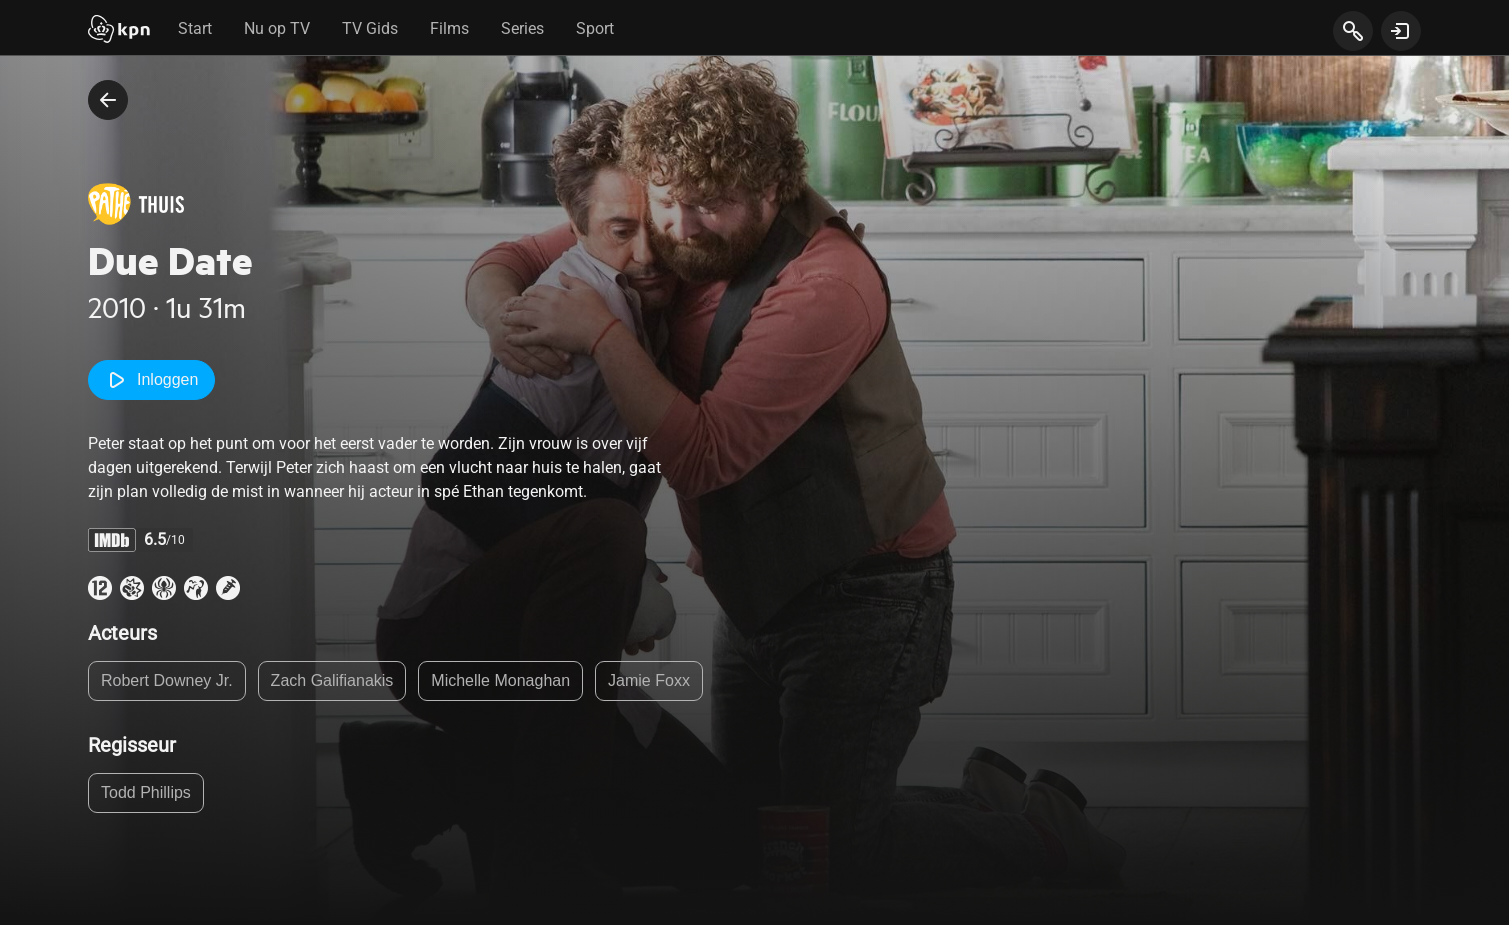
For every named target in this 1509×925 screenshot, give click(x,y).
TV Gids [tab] (370, 28)
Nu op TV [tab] (277, 28)
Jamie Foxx (649, 680)
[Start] (119, 31)
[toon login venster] (1401, 31)
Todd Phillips (146, 792)
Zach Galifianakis (332, 680)
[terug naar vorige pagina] (108, 100)
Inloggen (151, 380)
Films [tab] (449, 28)
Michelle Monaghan (500, 680)
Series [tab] (522, 28)
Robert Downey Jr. (167, 680)
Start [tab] (195, 28)
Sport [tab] (595, 28)
